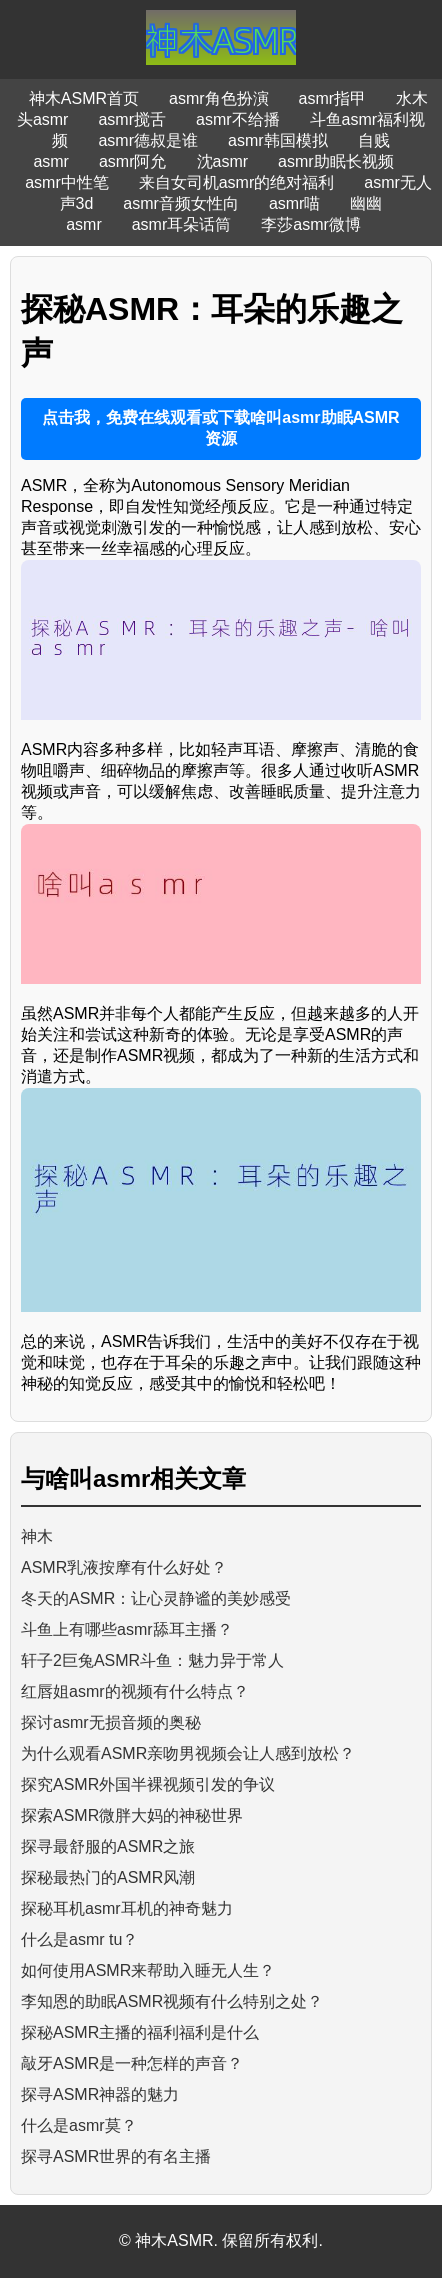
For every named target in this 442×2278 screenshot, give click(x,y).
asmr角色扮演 (219, 98)
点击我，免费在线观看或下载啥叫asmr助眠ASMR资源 (220, 428)
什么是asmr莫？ (79, 2125)
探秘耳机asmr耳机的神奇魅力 (127, 1908)
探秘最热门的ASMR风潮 (108, 1877)
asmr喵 (295, 203)
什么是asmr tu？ (79, 1939)
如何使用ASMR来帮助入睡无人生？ (148, 1970)
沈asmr (223, 161)
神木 (37, 1536)
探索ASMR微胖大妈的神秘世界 (132, 1815)
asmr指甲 (333, 98)
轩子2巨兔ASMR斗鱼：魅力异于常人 (152, 1660)
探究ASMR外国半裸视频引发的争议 (148, 1784)
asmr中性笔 (67, 182)
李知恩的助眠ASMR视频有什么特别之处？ (172, 2001)
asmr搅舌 (132, 119)
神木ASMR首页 (84, 98)
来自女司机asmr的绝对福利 (237, 182)
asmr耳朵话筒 (182, 224)
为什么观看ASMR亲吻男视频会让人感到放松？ (188, 1753)
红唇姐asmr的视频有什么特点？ (135, 1691)
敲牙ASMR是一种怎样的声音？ (132, 2063)
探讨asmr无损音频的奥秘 (111, 1722)
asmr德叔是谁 (148, 140)
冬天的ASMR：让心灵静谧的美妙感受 (156, 1598)
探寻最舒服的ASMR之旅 (108, 1846)
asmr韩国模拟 (278, 140)
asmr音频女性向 (181, 203)
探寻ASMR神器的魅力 (100, 2094)
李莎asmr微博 (311, 224)
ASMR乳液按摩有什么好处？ (124, 1567)
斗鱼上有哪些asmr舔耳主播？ (127, 1629)
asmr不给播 (238, 119)
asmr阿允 (133, 161)
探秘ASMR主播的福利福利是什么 (140, 2032)
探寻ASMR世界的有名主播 (116, 2156)
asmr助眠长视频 (336, 161)
